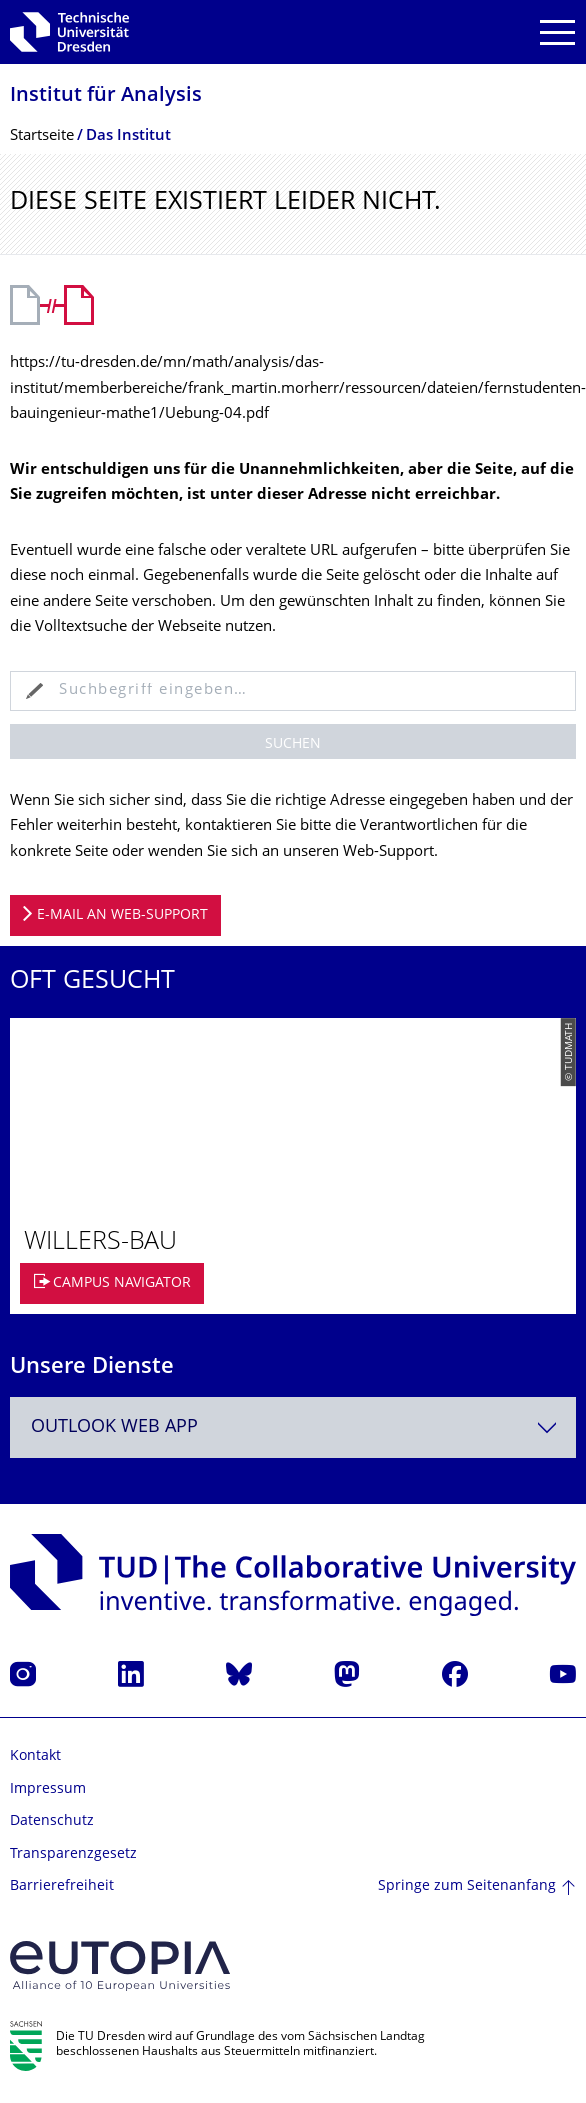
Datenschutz (52, 1821)
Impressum (48, 1789)
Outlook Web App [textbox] (114, 1427)
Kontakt (35, 1756)
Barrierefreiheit (62, 1886)
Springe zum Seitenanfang (467, 1886)
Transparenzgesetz (73, 1854)
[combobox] (293, 1427)
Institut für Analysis (106, 96)
